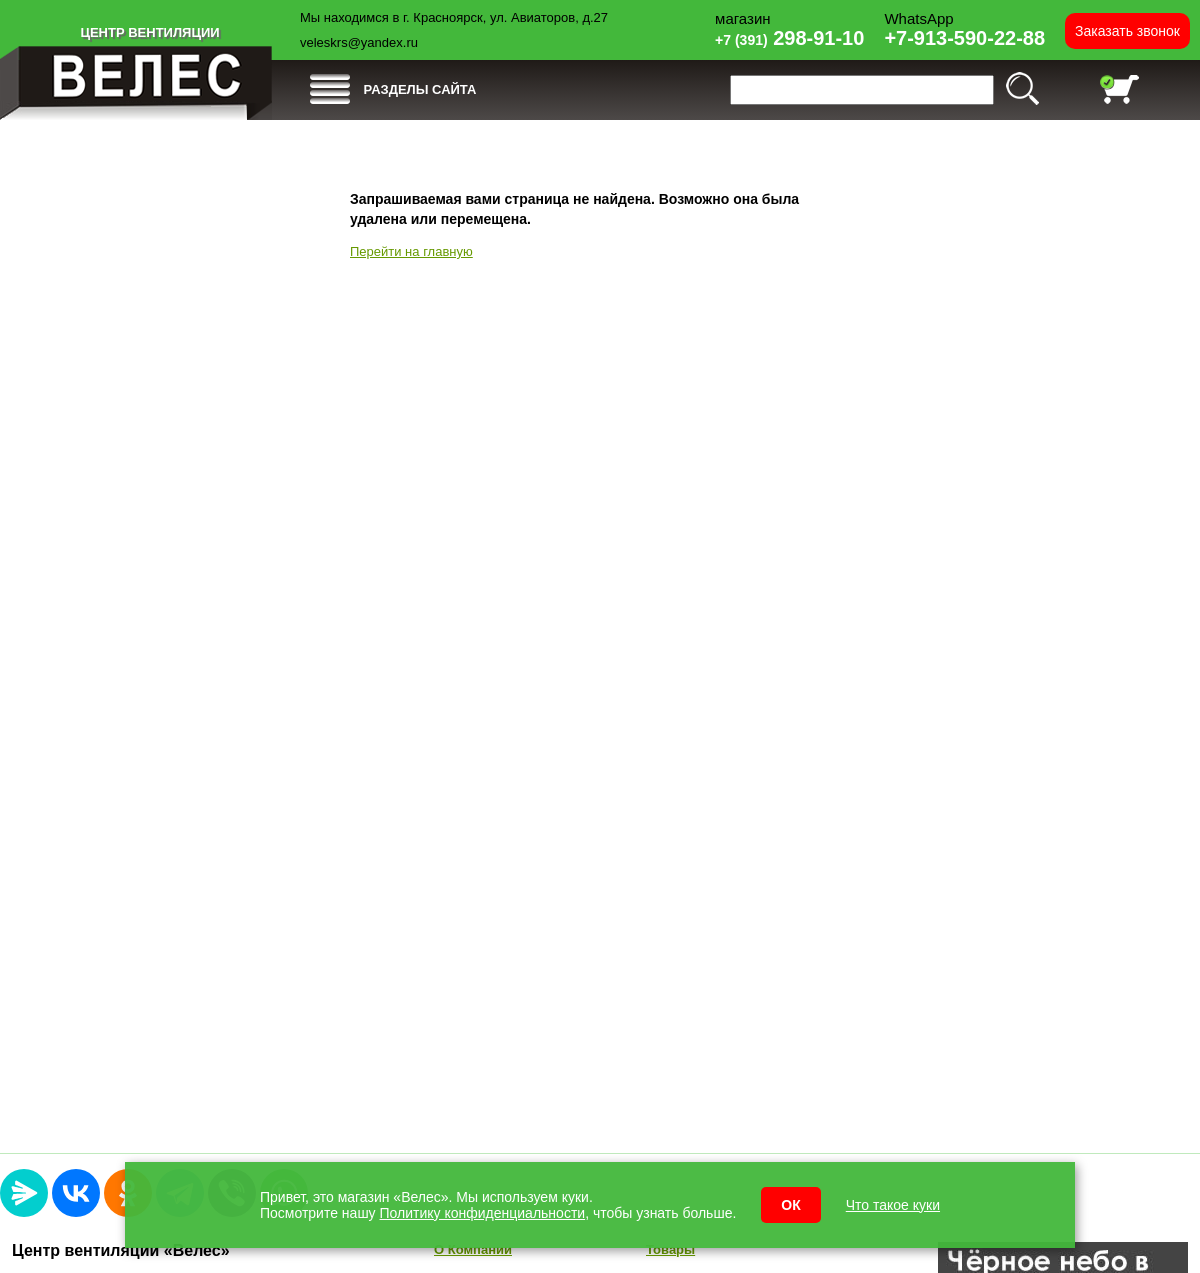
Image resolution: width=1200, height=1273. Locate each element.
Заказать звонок (1127, 31)
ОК (790, 1205)
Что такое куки (893, 1205)
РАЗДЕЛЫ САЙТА (420, 89)
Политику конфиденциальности (483, 1213)
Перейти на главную (411, 251)
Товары (670, 1249)
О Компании (473, 1249)
